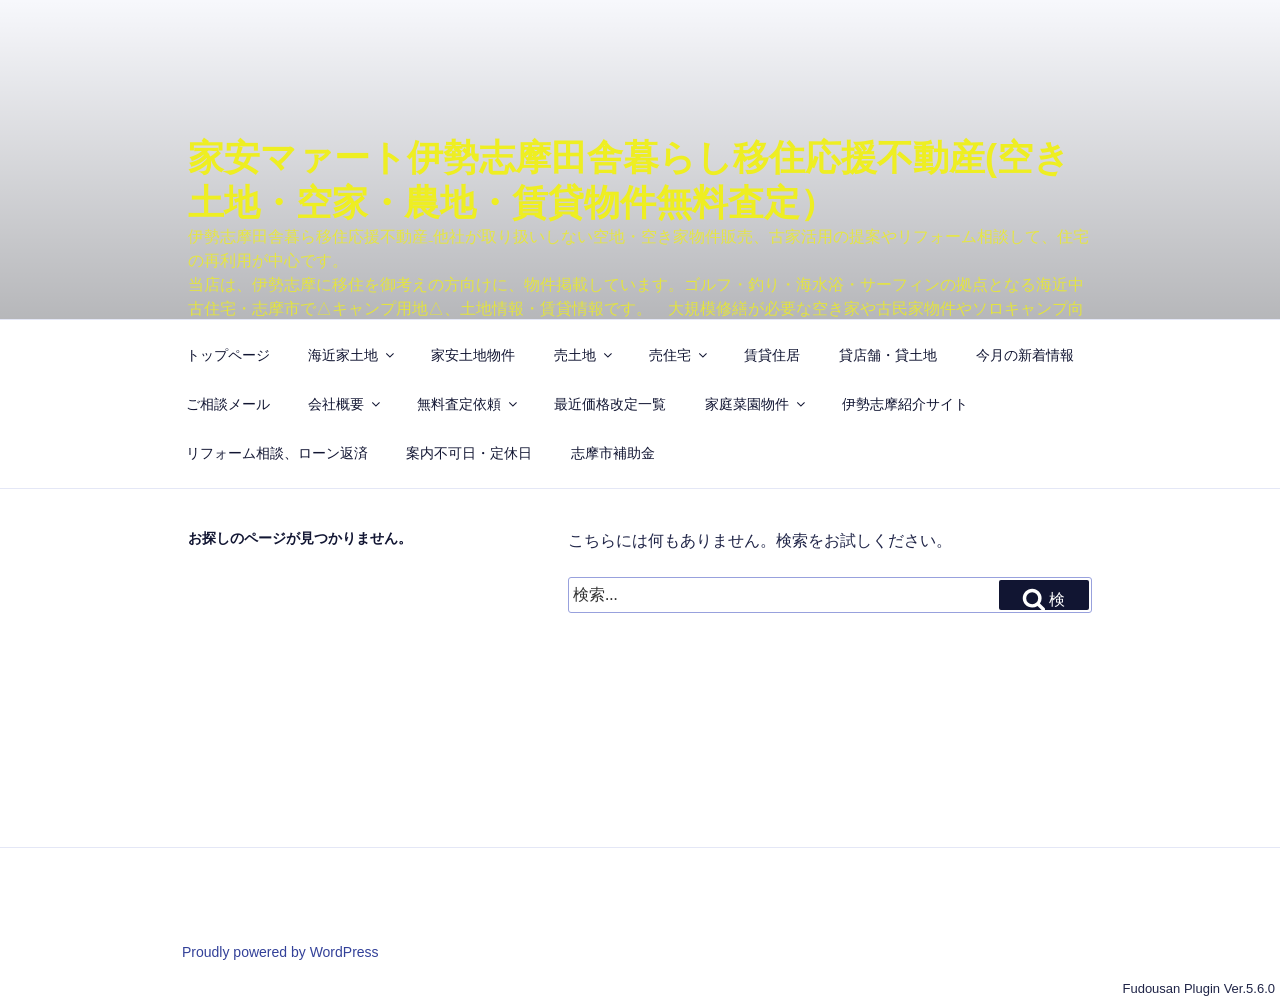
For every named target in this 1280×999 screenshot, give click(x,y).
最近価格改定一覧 (610, 404)
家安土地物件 (473, 355)
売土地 (584, 355)
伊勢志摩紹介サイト (905, 404)
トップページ (228, 355)
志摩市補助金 (613, 453)
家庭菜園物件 (756, 404)
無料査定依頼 (468, 404)
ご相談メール (228, 404)
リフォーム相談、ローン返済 (277, 453)
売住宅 (679, 355)
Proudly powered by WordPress (280, 952)
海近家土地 (352, 355)
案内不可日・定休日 (469, 453)
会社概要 (345, 404)
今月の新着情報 (1025, 355)
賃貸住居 (772, 355)
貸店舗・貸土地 (888, 355)
